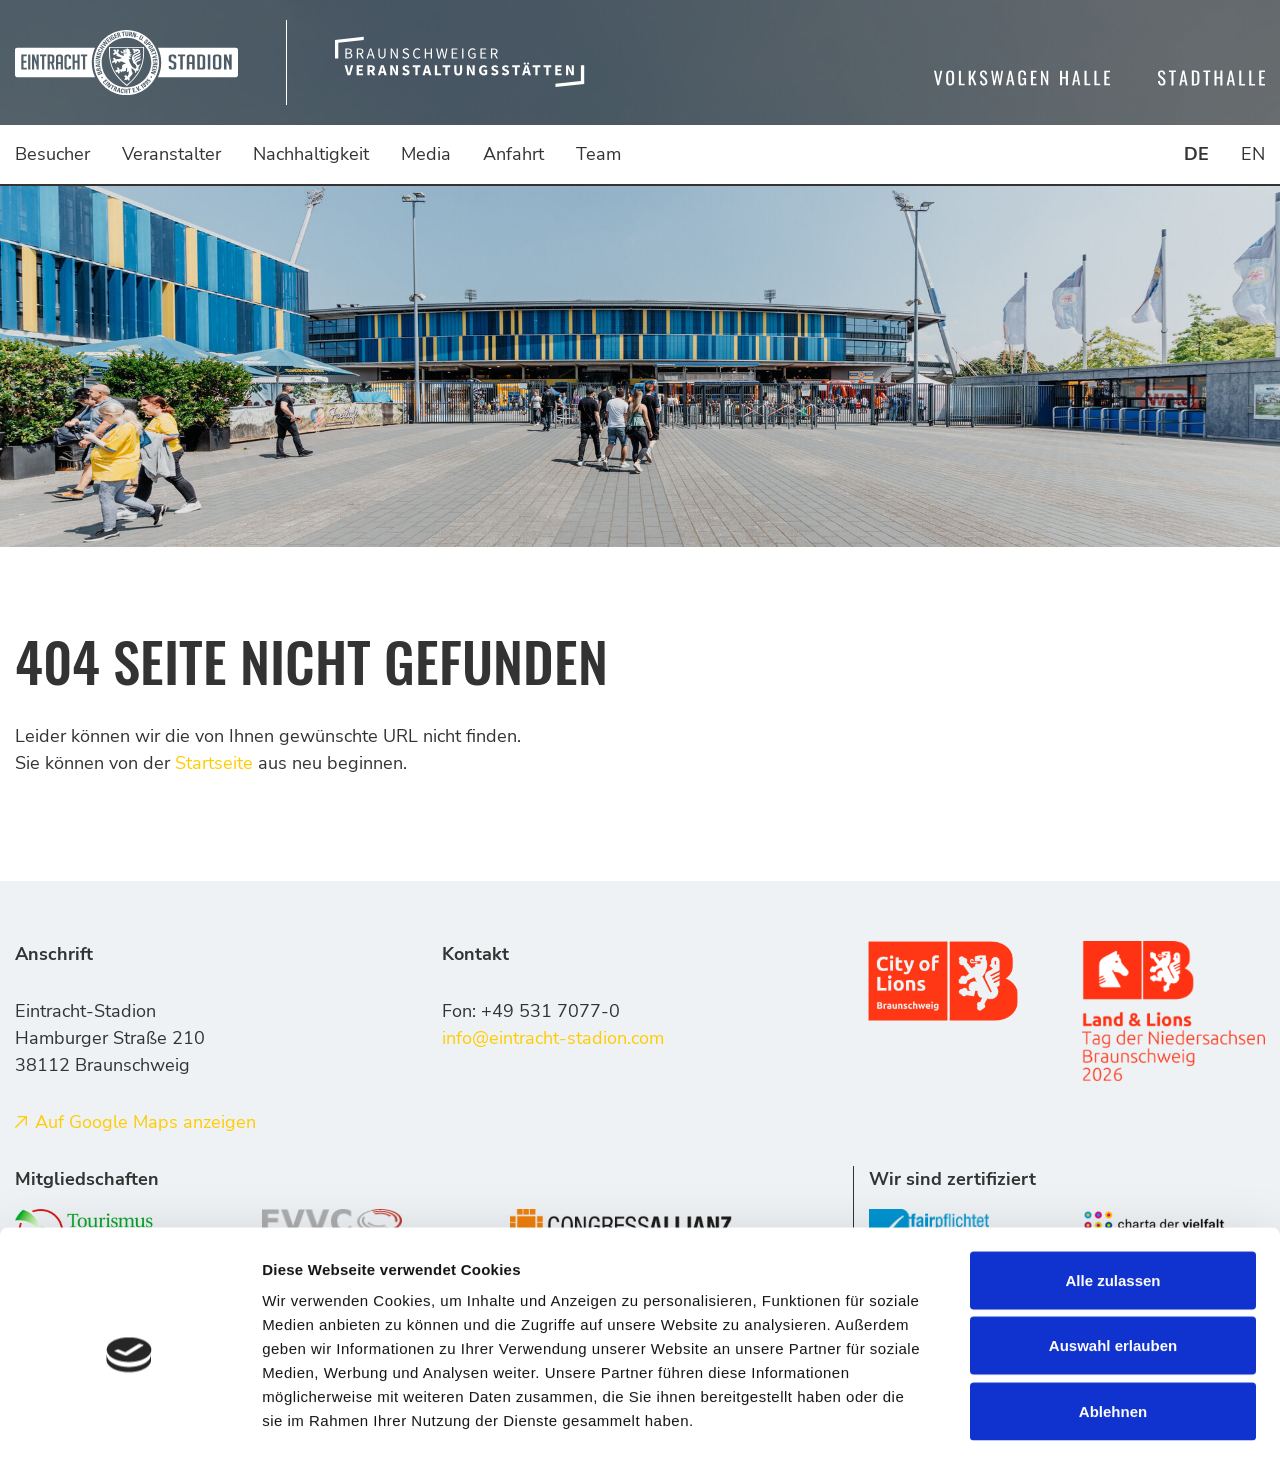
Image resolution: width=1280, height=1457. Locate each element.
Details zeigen (1063, 1417)
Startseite (214, 763)
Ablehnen (1113, 1325)
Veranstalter (171, 154)
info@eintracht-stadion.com (553, 1038)
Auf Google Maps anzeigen (145, 1122)
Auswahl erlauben (1113, 1260)
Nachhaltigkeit (311, 154)
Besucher (52, 154)
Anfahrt (513, 154)
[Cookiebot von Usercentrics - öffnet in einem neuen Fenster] (129, 1418)
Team (598, 154)
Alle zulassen (1112, 1194)
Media (426, 154)
